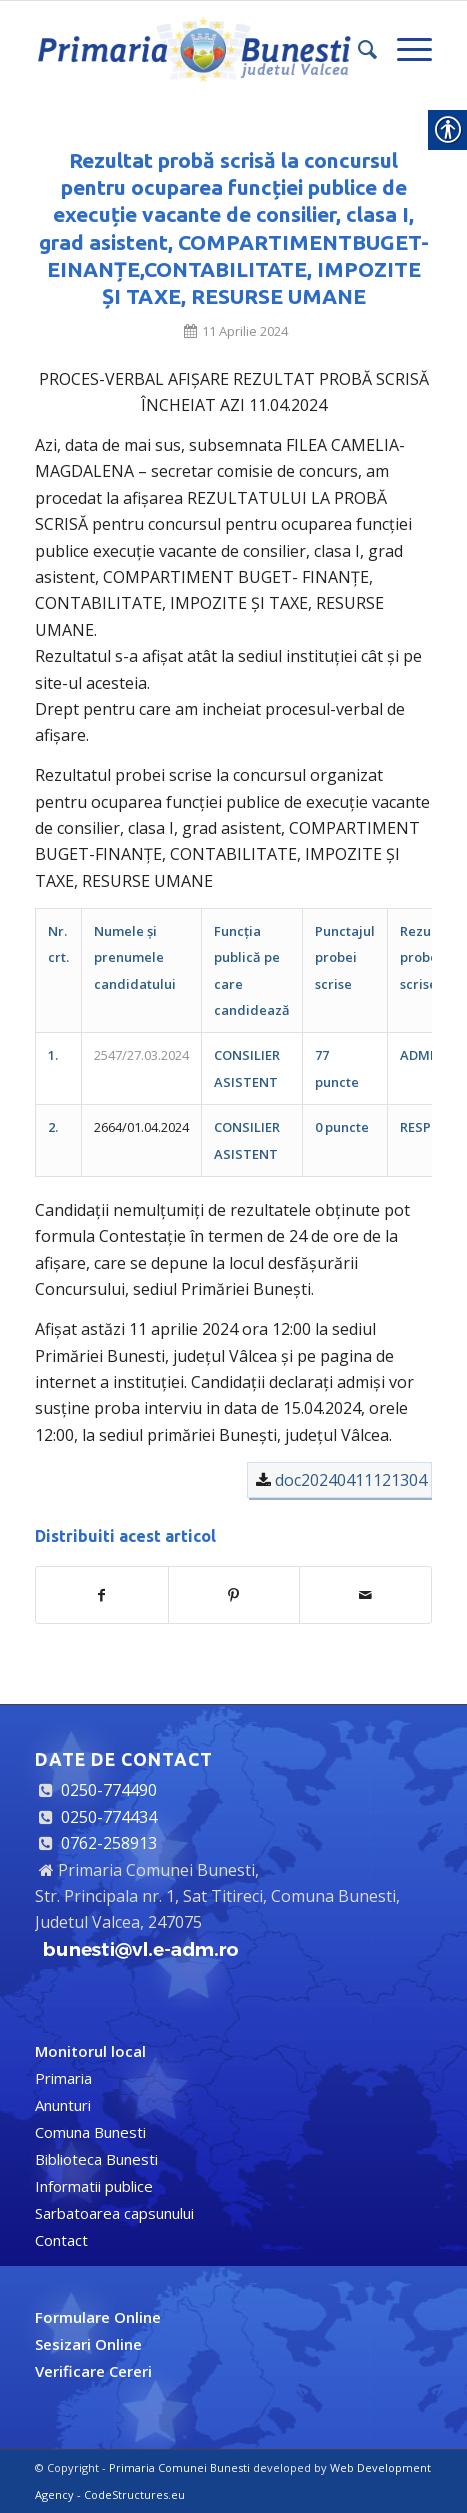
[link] (194, 49)
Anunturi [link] (63, 2105)
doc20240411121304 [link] (351, 1480)
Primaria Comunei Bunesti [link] (179, 2467)
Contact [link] (61, 2240)
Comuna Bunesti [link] (90, 2132)
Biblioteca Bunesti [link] (96, 2159)
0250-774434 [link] (109, 1817)
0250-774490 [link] (109, 1790)
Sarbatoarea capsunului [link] (114, 2213)
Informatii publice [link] (94, 2186)
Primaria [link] (63, 2078)
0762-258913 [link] (109, 1843)
